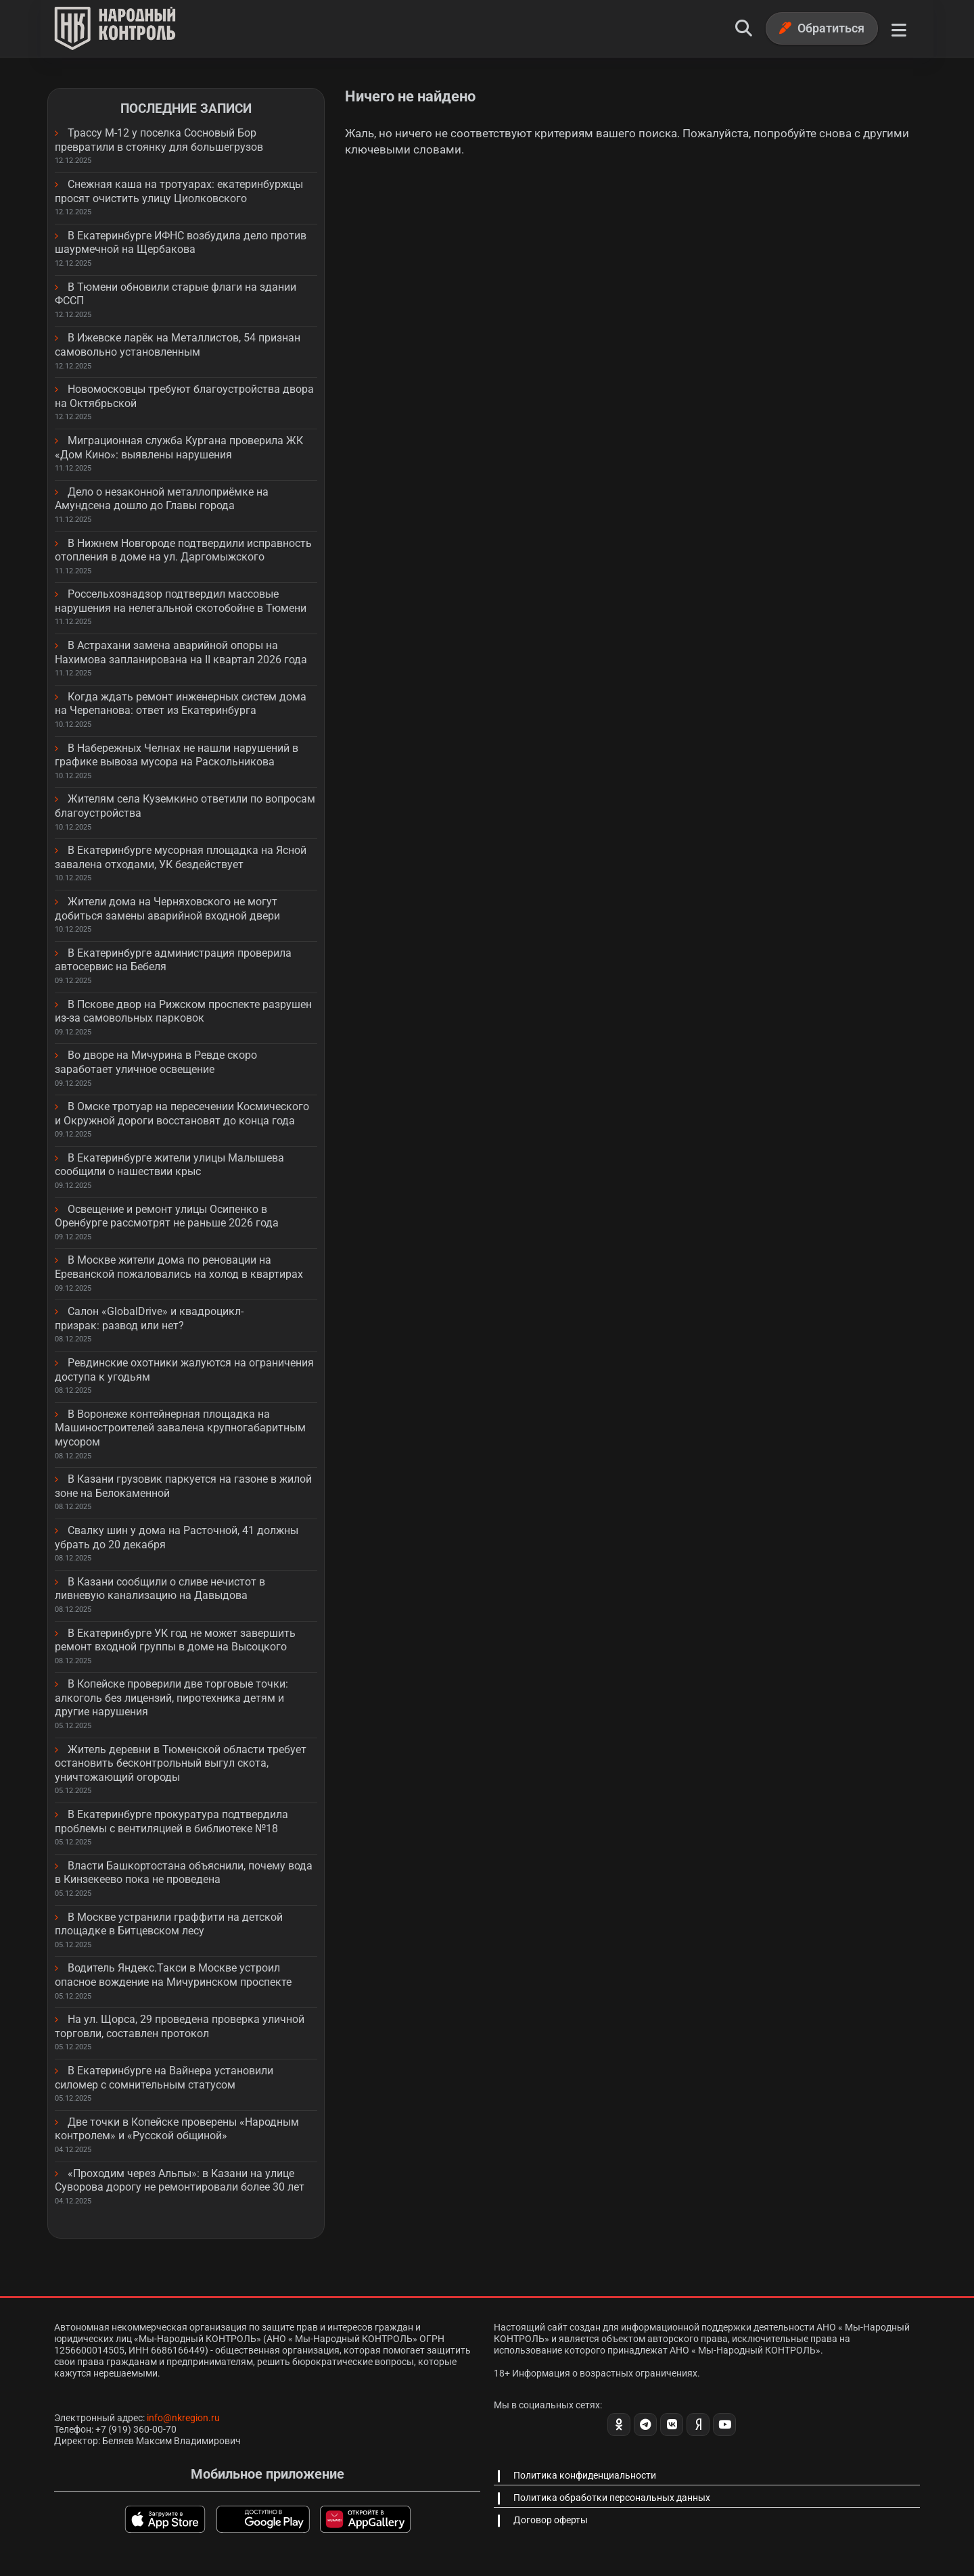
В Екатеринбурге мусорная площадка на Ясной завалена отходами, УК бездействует (180, 857)
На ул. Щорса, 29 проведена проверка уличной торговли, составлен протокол (179, 2026)
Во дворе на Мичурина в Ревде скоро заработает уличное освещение (156, 1062)
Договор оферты (550, 2519)
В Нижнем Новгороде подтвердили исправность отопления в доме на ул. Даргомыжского (183, 550)
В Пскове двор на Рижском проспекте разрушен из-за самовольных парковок (183, 1011)
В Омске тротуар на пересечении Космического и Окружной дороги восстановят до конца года (182, 1113)
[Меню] (898, 28)
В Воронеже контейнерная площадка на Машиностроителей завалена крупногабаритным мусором (180, 1428)
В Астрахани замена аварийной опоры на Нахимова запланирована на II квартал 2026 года (181, 652)
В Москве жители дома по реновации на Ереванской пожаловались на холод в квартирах (179, 1267)
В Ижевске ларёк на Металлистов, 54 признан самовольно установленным (177, 344)
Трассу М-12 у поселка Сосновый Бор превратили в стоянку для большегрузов (159, 139)
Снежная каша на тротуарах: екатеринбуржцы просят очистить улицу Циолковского (179, 191)
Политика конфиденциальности (584, 2475)
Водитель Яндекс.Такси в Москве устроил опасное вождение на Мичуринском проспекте (173, 1974)
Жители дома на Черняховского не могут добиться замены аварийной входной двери (167, 908)
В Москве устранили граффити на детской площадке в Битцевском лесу (169, 1924)
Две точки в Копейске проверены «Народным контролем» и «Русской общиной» (177, 2129)
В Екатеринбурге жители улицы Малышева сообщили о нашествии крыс (169, 1164)
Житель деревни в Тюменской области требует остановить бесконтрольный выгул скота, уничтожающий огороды (180, 1763)
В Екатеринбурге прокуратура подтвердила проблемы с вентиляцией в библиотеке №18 (171, 1821)
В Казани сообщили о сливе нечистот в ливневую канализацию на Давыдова (160, 1588)
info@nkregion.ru (183, 2417)
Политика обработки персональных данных (611, 2497)
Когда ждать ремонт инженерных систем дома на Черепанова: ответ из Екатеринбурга (180, 703)
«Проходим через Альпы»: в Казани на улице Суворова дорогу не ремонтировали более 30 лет (179, 2180)
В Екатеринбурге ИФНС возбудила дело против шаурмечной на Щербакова (180, 242)
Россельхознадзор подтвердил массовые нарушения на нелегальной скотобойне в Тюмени (180, 601)
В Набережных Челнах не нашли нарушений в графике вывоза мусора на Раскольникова (176, 755)
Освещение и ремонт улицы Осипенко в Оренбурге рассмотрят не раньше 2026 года (167, 1216)
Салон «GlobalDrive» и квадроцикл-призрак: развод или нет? (149, 1318)
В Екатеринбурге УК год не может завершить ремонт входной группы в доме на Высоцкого (175, 1640)
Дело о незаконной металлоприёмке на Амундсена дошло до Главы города (162, 498)
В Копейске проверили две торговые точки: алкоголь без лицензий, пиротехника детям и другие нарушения (171, 1697)
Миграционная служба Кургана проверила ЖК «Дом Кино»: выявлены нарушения (179, 447)
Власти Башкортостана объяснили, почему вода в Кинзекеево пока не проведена (183, 1872)
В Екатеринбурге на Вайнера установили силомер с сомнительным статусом (164, 2077)
